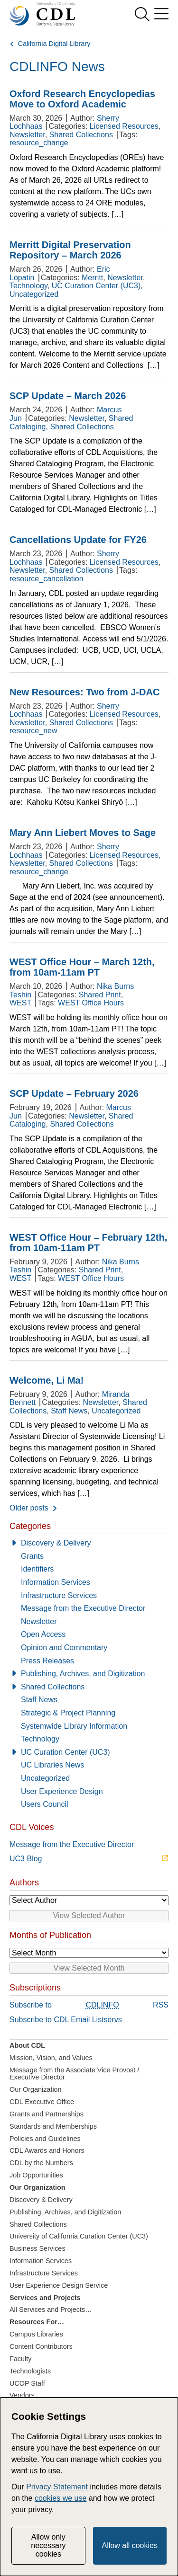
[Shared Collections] (89, 1687)
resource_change (38, 143)
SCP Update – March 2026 (67, 396)
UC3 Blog (25, 1859)
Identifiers (37, 1569)
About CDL (27, 2045)
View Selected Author (89, 1915)
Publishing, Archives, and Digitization (83, 1674)
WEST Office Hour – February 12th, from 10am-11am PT (88, 1242)
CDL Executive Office (41, 2101)
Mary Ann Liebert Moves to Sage (82, 832)
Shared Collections (81, 135)
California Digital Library (54, 43)
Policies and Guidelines (45, 2138)
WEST (20, 1003)
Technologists (30, 2371)
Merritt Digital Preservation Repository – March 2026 (70, 250)
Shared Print (100, 995)
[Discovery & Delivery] (89, 1543)
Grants (32, 1556)
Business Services (37, 2248)
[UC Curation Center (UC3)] (89, 1752)
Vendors (22, 2395)
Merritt (92, 278)
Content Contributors (41, 2346)
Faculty (20, 2359)
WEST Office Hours (91, 1003)
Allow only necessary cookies (48, 2545)
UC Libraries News (52, 1765)
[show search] (142, 14)
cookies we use (60, 2498)
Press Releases (47, 1661)
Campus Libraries (36, 2334)
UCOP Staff (27, 2383)
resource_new (33, 731)
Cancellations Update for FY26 (78, 539)
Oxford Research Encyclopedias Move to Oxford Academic (82, 99)
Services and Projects (45, 2297)
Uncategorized (33, 294)
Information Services (55, 1582)
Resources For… (36, 2322)
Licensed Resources (124, 126)
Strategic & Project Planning (68, 1713)
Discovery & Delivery (56, 1543)
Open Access (43, 1634)
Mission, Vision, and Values (51, 2057)
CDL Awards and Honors (46, 2150)
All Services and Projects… (50, 2309)
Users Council (44, 1804)
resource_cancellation (46, 579)
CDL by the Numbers (41, 2163)
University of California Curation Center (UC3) (78, 2236)
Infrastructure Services (59, 1595)
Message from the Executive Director (83, 1608)
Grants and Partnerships (46, 2114)
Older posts (28, 1508)
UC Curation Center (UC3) (96, 286)
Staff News (69, 1411)
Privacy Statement (57, 2487)
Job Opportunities (36, 2175)
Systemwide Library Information (74, 1726)
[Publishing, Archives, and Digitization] (89, 1674)
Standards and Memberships (53, 2126)
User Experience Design (62, 1791)
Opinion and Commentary (64, 1647)
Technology (28, 286)
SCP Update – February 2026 (74, 1093)
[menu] (161, 14)
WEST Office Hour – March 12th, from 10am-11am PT (82, 967)
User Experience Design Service (58, 2285)
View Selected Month (88, 1968)
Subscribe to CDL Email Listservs (65, 2020)
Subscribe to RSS (89, 2005)
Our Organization (35, 2089)
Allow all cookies (130, 2545)
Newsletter (27, 135)
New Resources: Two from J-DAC (84, 692)
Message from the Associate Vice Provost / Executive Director (74, 2073)
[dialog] (89, 2487)
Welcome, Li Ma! (46, 1380)
